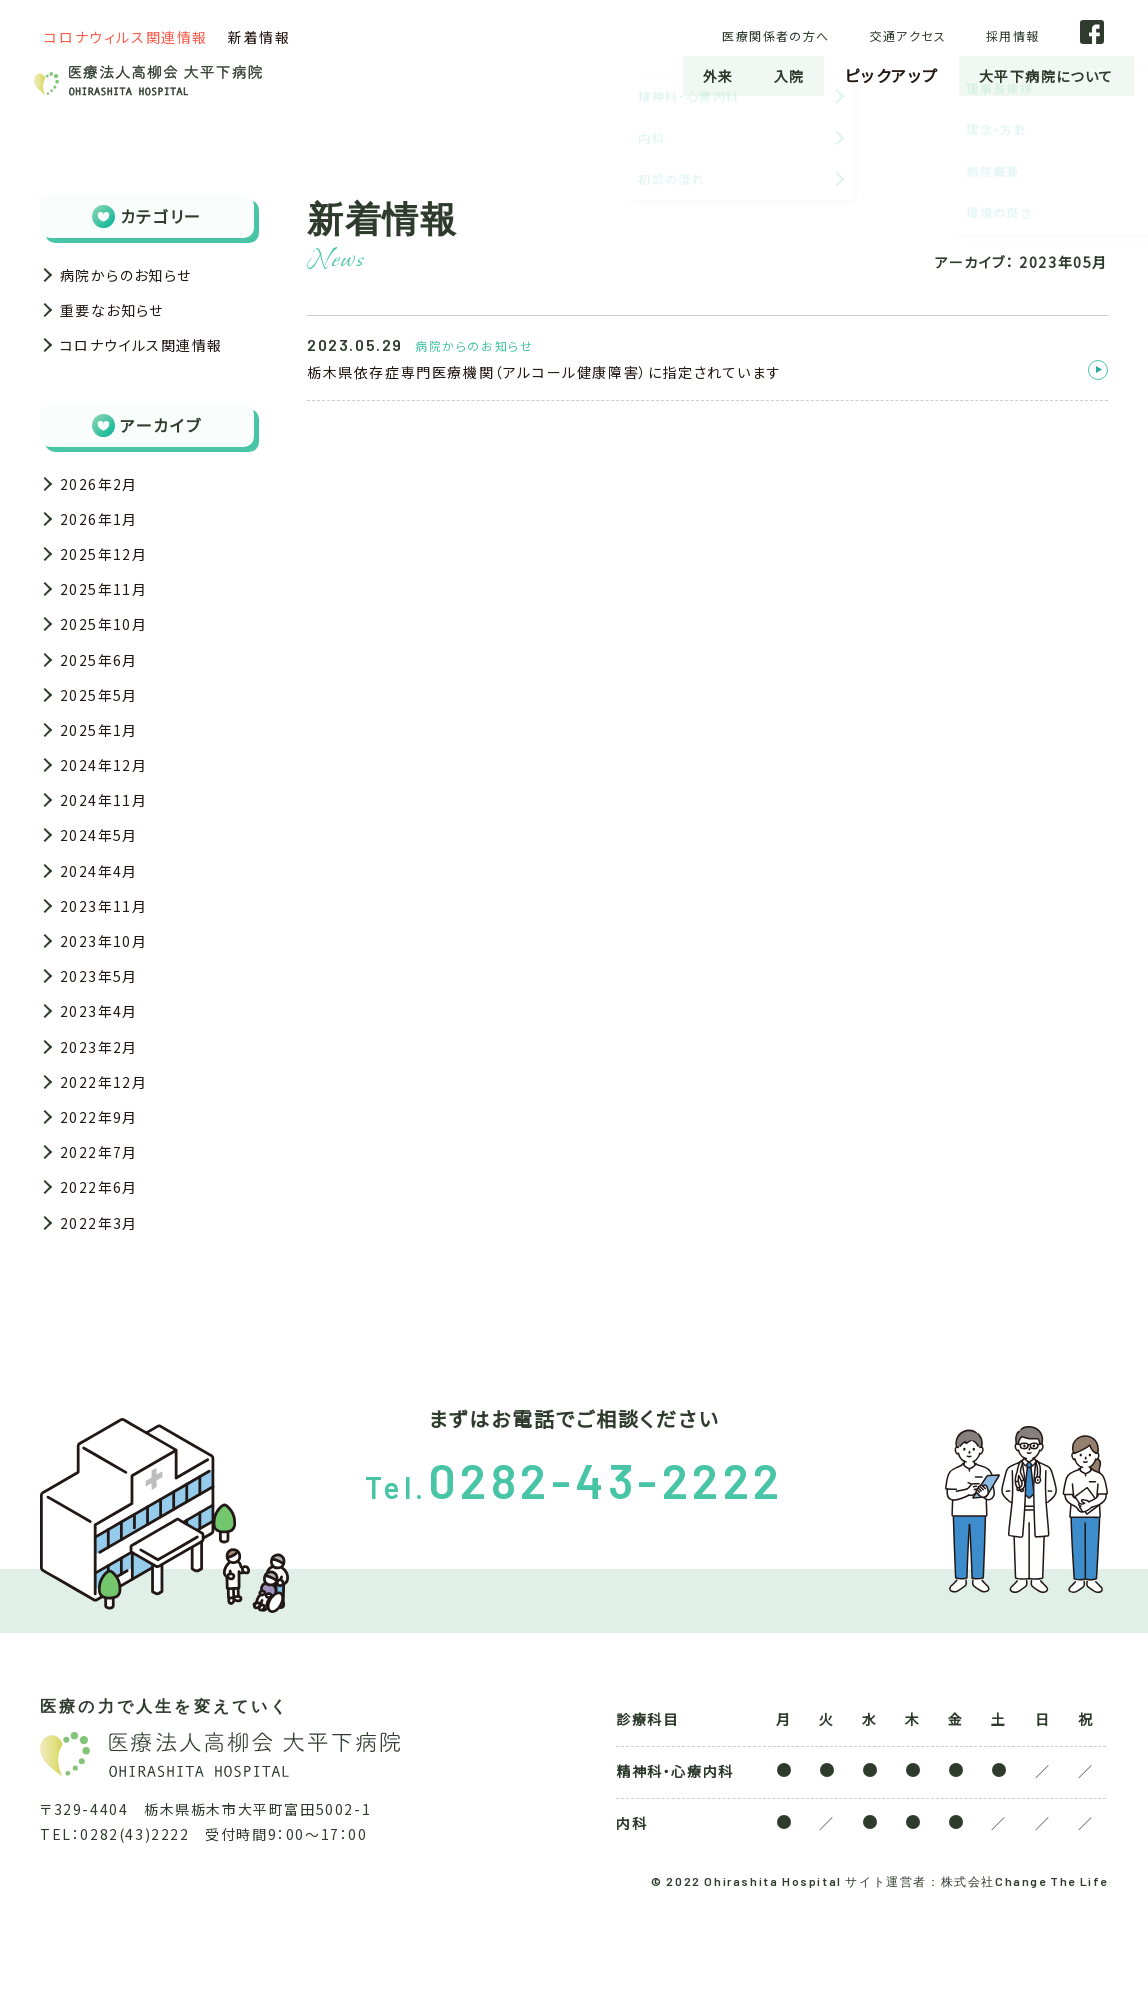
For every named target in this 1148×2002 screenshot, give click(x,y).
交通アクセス (943, 35)
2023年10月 (109, 1001)
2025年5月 (104, 729)
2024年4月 (104, 923)
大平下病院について (1036, 75)
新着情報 (259, 37)
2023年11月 (109, 962)
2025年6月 (104, 690)
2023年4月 (104, 1078)
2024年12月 (109, 807)
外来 (691, 75)
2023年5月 (104, 1040)
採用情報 (1038, 35)
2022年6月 (104, 1272)
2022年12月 (109, 1156)
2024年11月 (109, 846)
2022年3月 (104, 1311)
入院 (766, 75)
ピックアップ (872, 75)
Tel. (574, 1577)
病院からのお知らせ (135, 277)
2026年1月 (104, 535)
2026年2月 (104, 496)
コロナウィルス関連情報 (126, 37)
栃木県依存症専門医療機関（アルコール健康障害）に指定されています (544, 372)
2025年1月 (104, 768)
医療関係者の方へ (817, 35)
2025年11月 (109, 613)
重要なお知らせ (119, 316)
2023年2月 (104, 1117)
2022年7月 (104, 1234)
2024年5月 (104, 884)
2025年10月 (109, 652)
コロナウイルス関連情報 (152, 355)
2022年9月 (104, 1195)
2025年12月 (109, 574)
